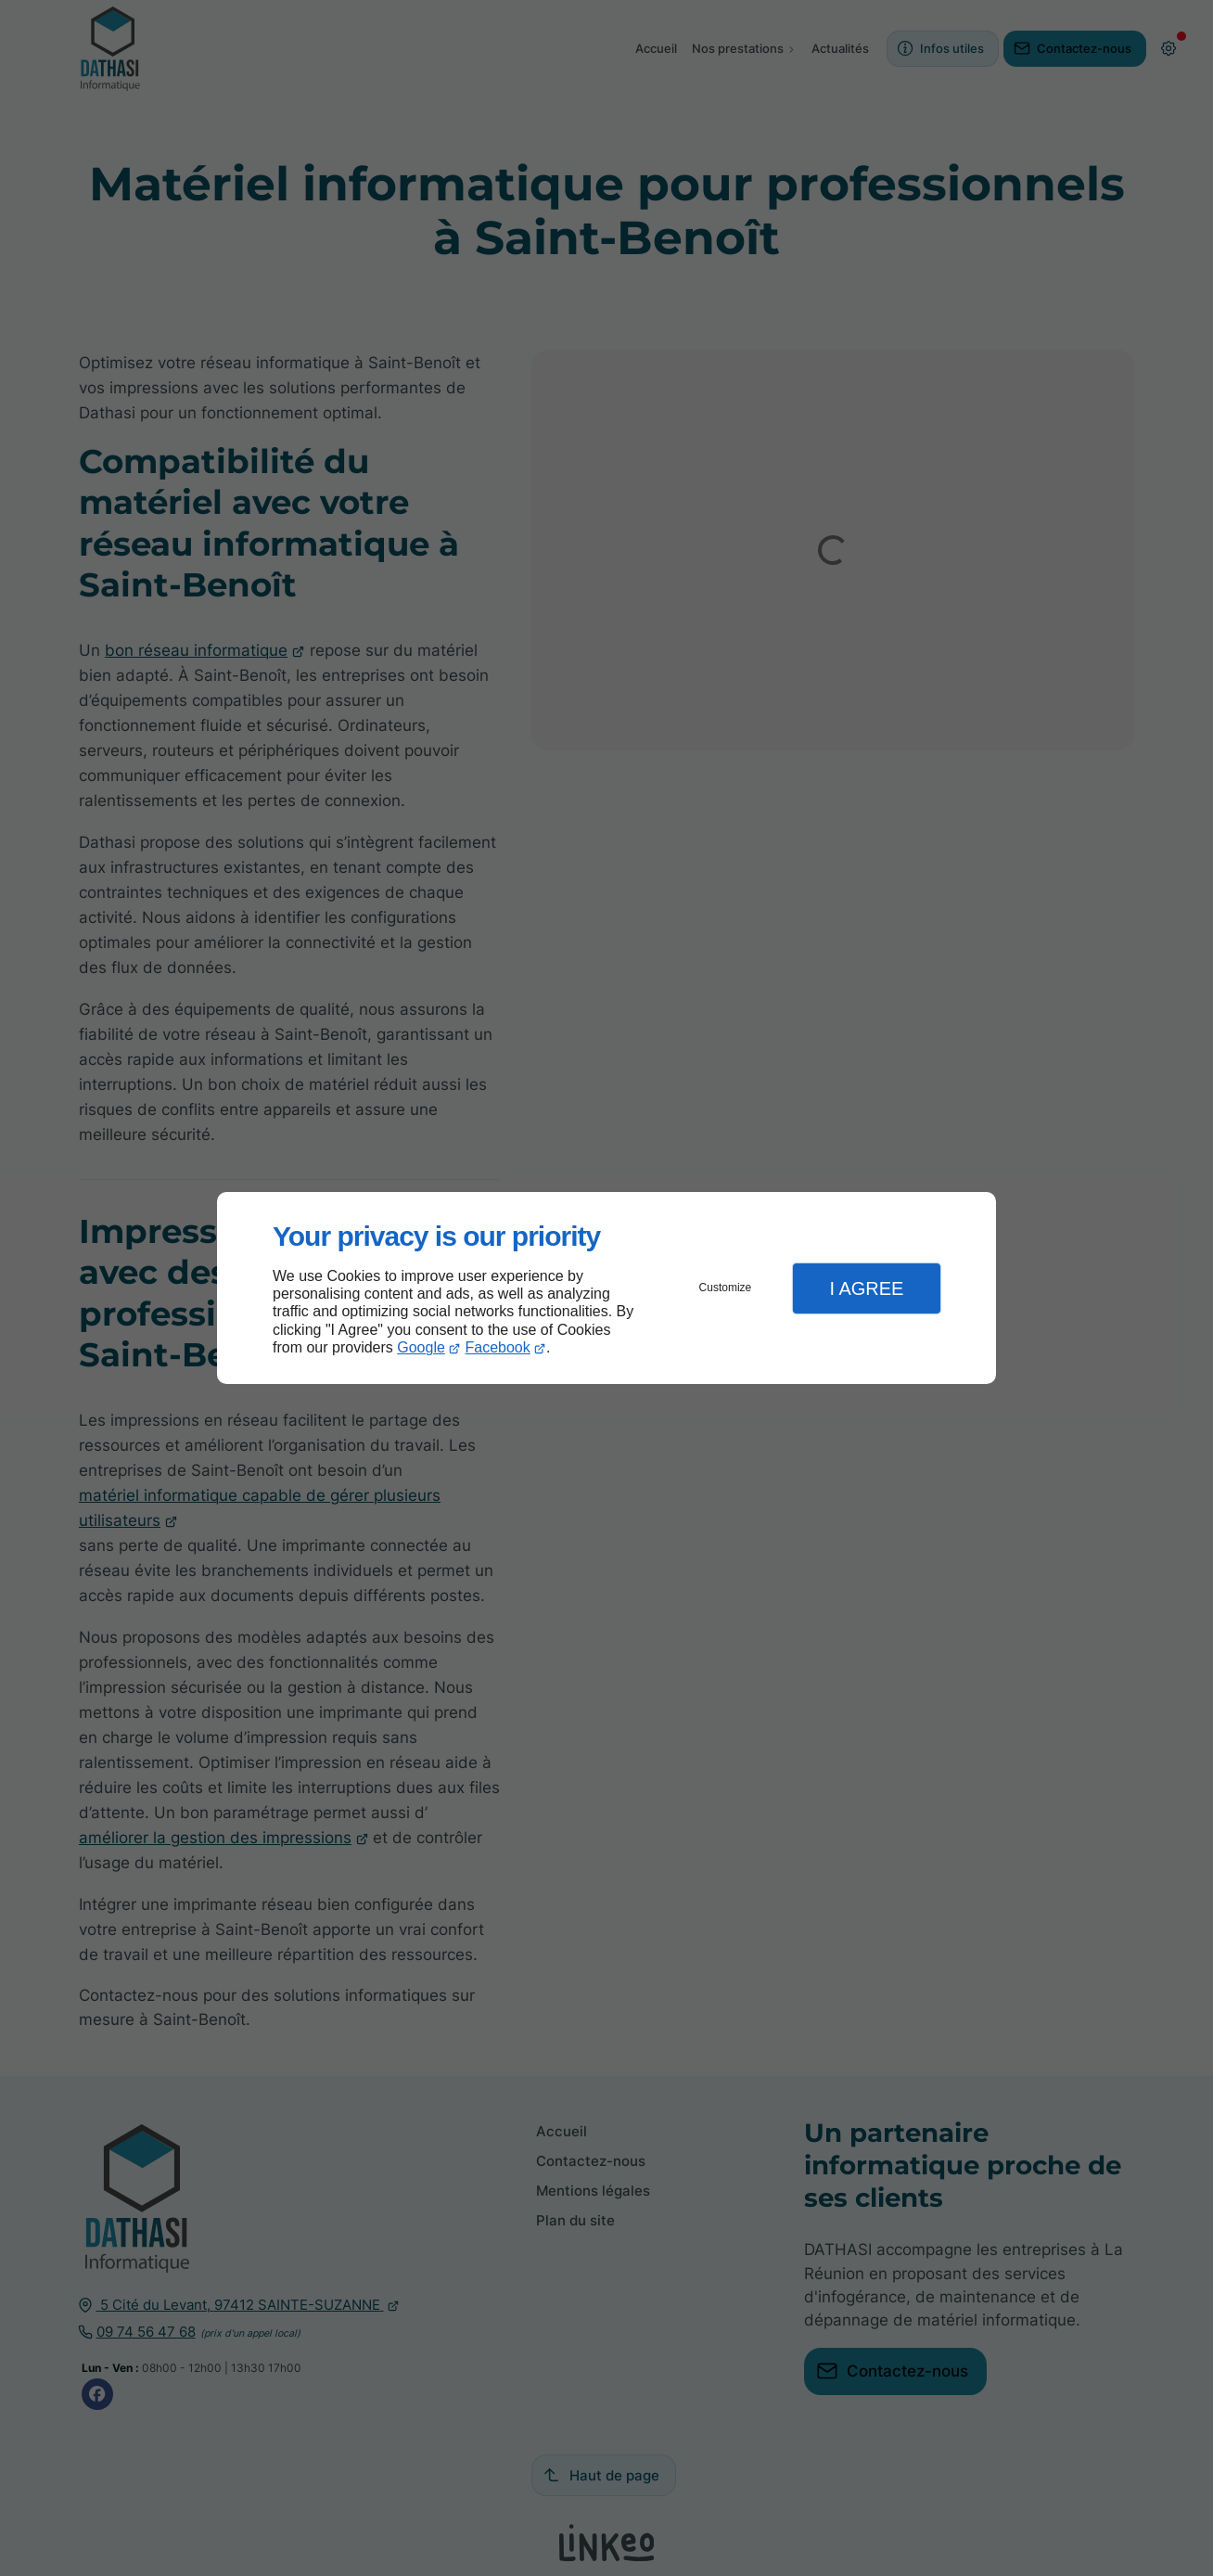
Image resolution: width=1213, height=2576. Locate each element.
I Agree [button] (866, 1288)
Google (421, 1347)
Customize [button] (725, 1287)
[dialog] (606, 1288)
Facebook (498, 1347)
